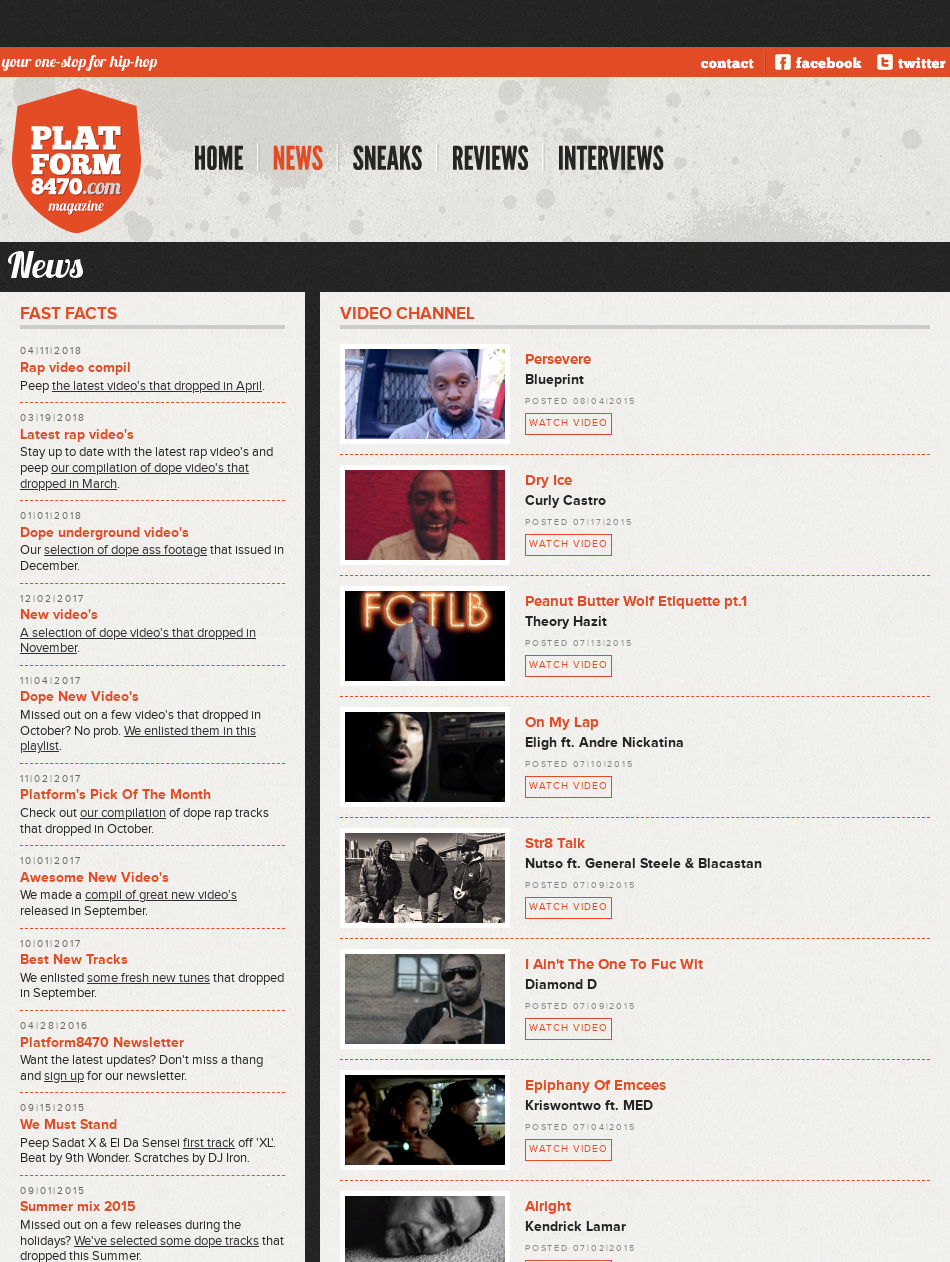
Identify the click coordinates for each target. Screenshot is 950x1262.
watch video (568, 423)
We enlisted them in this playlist (138, 739)
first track (209, 1143)
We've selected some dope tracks (166, 1241)
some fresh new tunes (148, 978)
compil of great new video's (161, 895)
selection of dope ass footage (125, 550)
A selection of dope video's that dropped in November (138, 641)
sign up (64, 1076)
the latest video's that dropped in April (157, 386)
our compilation (123, 813)
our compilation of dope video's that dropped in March (134, 476)
